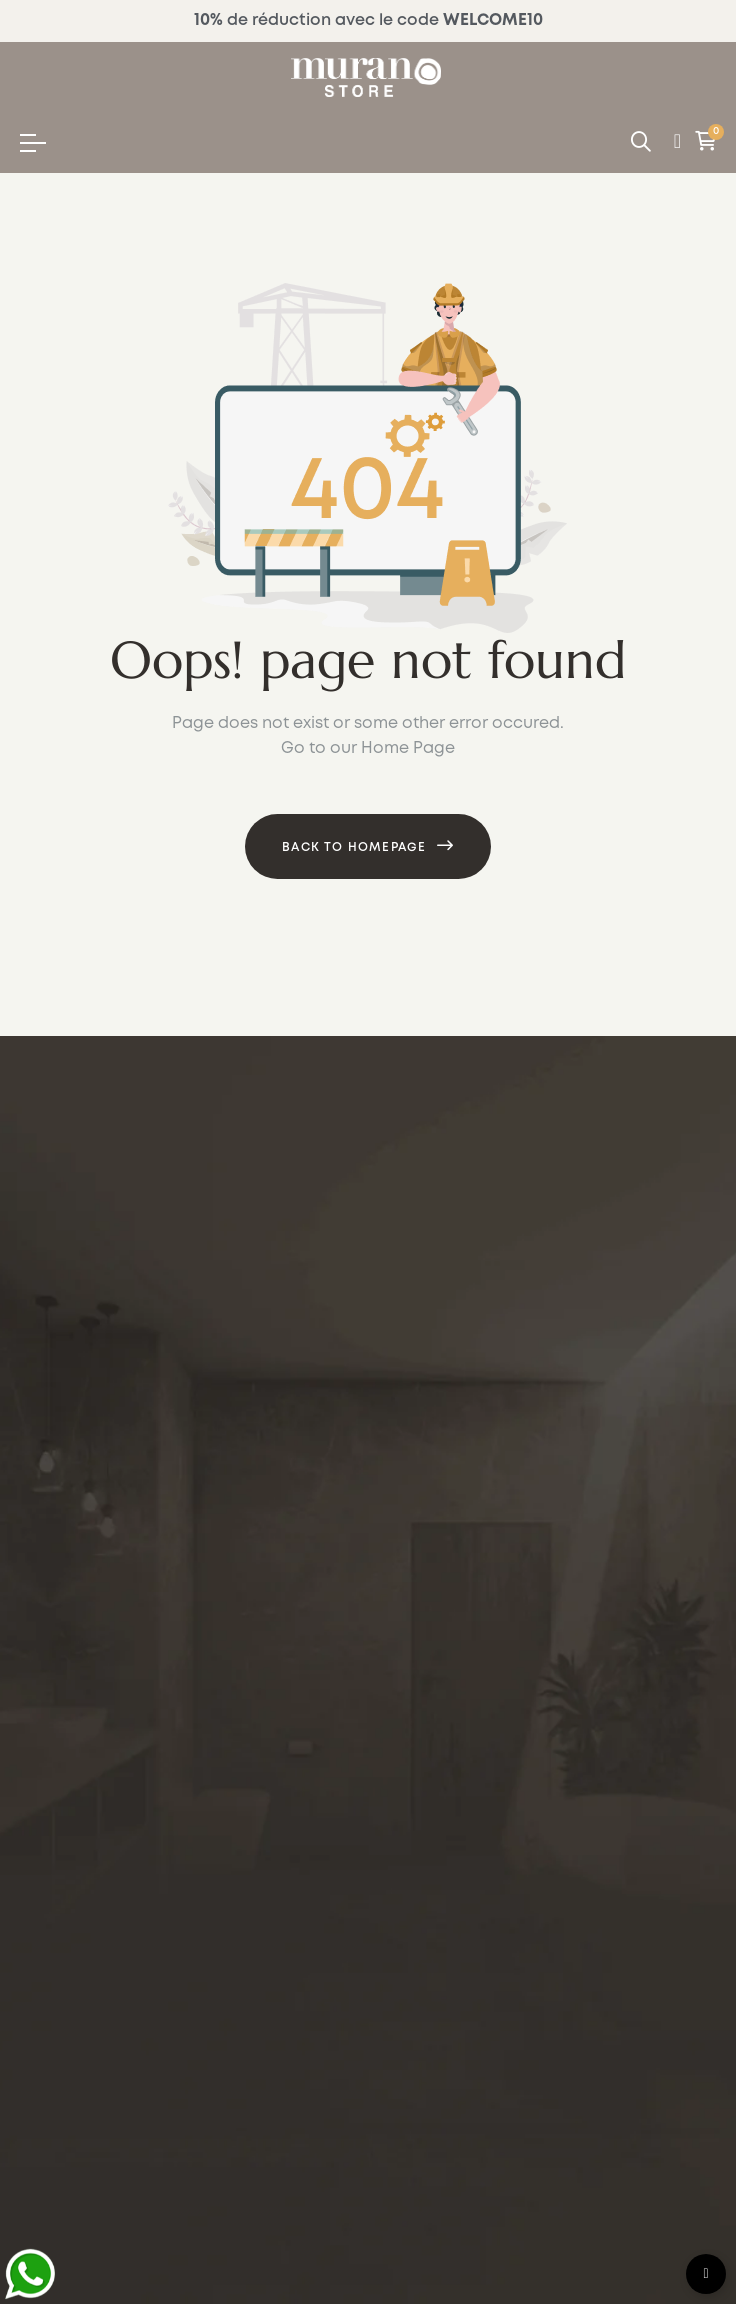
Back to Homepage (354, 847)
